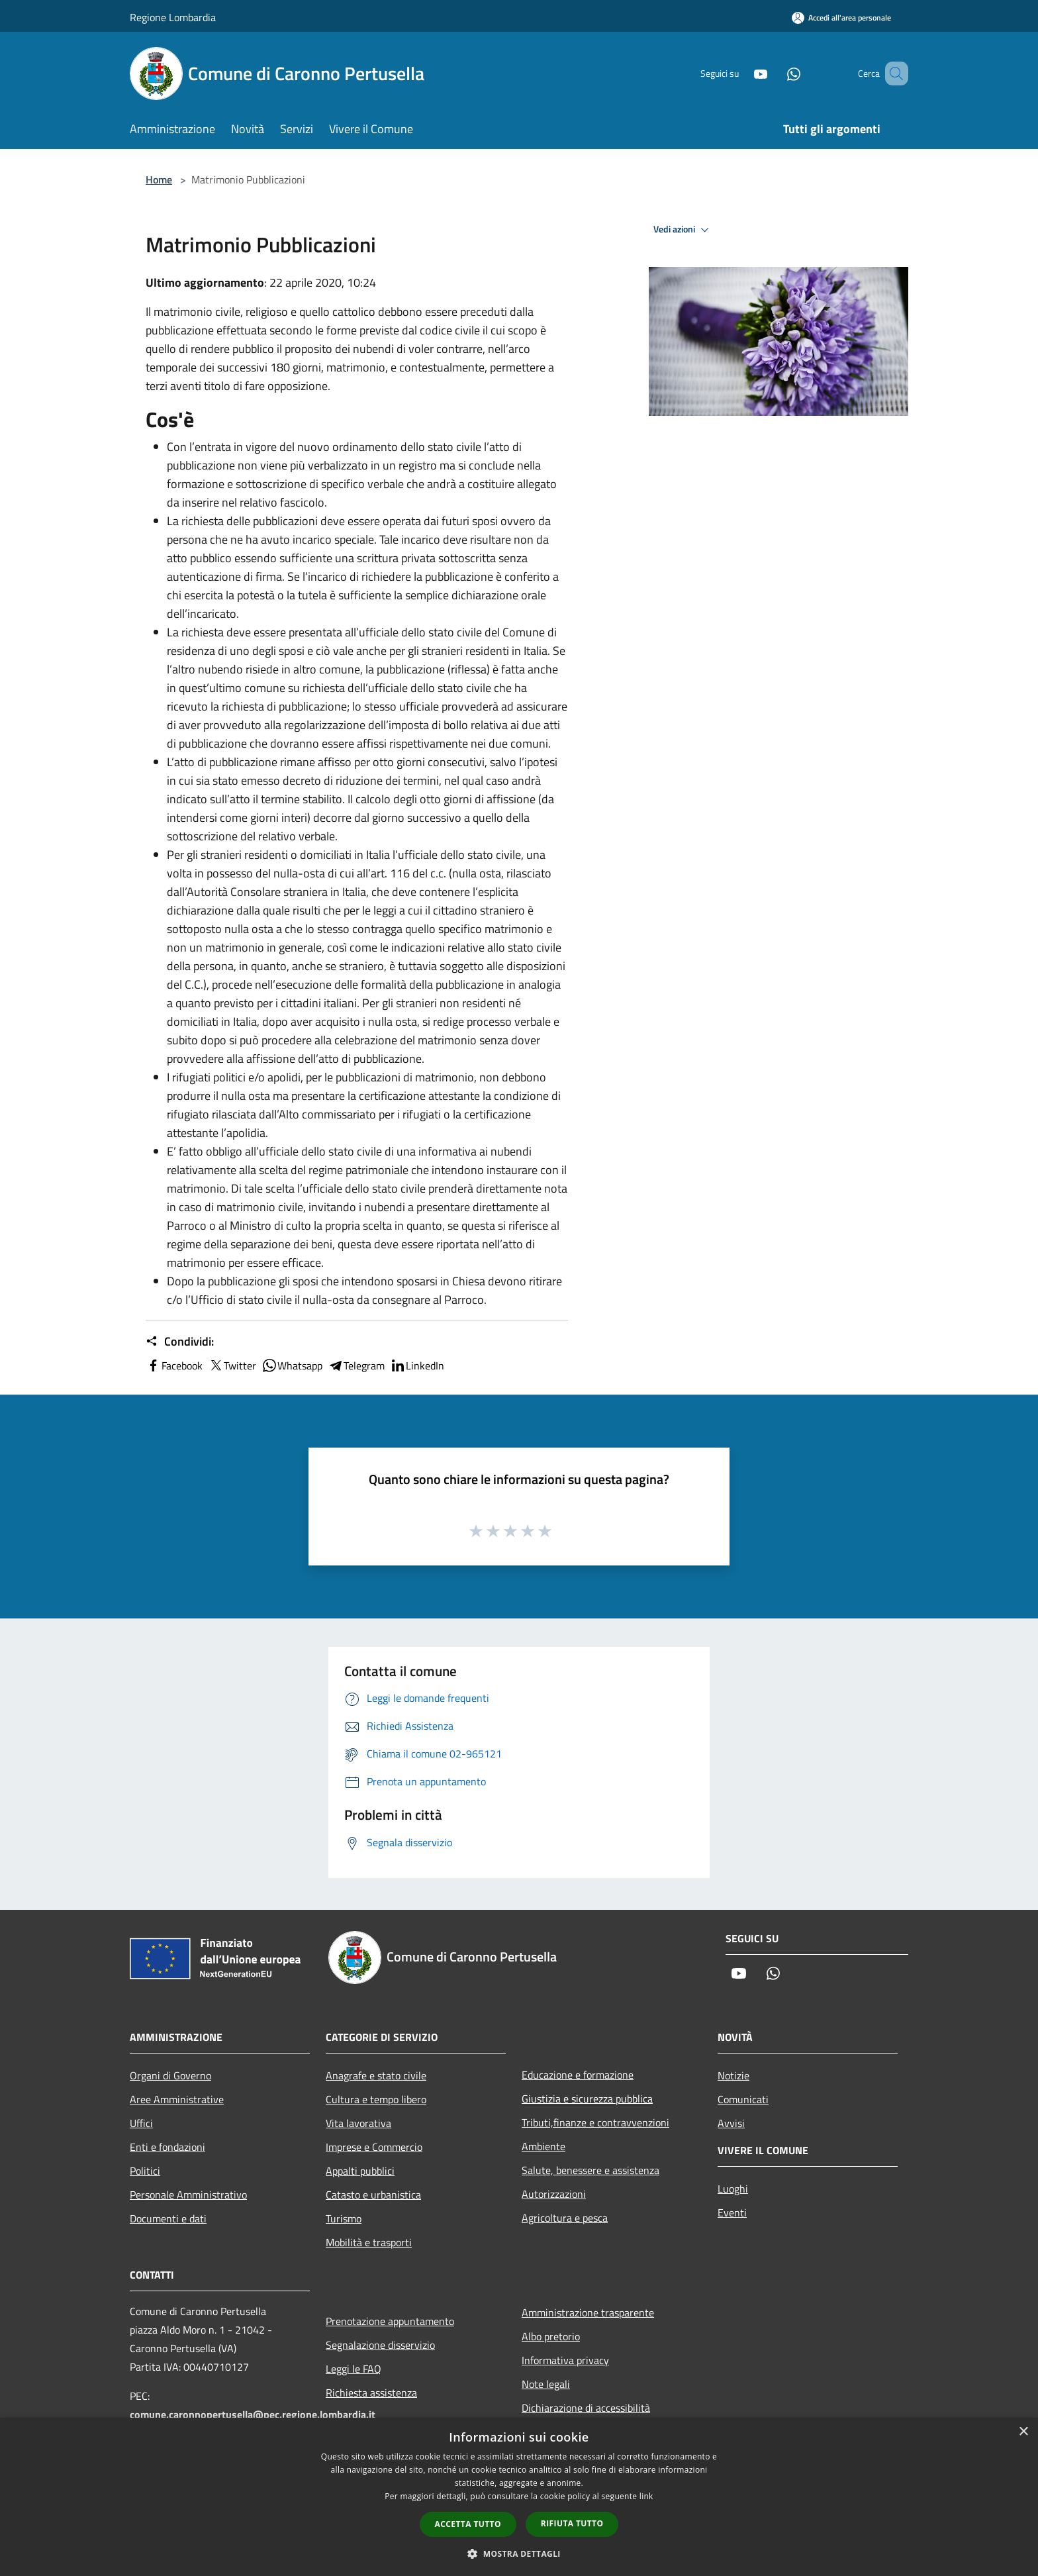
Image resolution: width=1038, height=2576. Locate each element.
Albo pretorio (551, 2336)
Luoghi (733, 2189)
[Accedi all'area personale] (841, 17)
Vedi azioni (683, 230)
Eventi (732, 2212)
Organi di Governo (170, 2075)
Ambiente (543, 2146)
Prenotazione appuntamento (390, 2321)
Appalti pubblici (360, 2171)
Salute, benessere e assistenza (590, 2170)
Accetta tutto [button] (468, 2524)
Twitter (232, 1365)
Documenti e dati (168, 2218)
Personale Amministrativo (188, 2195)
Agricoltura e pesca (565, 2218)
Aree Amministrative (177, 2099)
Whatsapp (291, 1365)
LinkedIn (417, 1365)
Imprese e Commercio (374, 2147)
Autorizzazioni (554, 2194)
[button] (519, 2553)
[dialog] (519, 2497)
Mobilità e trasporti (369, 2242)
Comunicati (743, 2099)
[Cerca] (892, 73)
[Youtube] (741, 73)
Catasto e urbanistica (373, 2195)
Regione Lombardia (173, 17)
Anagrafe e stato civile (376, 2075)
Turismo (343, 2218)
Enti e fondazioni (167, 2147)
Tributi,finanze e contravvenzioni (595, 2122)
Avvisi (731, 2123)
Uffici (141, 2123)
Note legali (546, 2384)
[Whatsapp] (774, 73)
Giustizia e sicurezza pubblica (587, 2098)
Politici (145, 2171)
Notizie (733, 2075)
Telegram (356, 1365)
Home (159, 179)
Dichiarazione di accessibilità (586, 2408)
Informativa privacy (565, 2360)
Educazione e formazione (578, 2075)
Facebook (174, 1365)
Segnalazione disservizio (380, 2345)
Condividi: (180, 1341)
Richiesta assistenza (371, 2393)
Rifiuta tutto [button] (572, 2523)
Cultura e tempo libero (376, 2099)
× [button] (1023, 2432)
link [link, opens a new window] (646, 2496)
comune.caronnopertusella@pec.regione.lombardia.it (252, 2414)
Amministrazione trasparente (588, 2312)
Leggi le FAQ (353, 2369)
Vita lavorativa (358, 2123)
